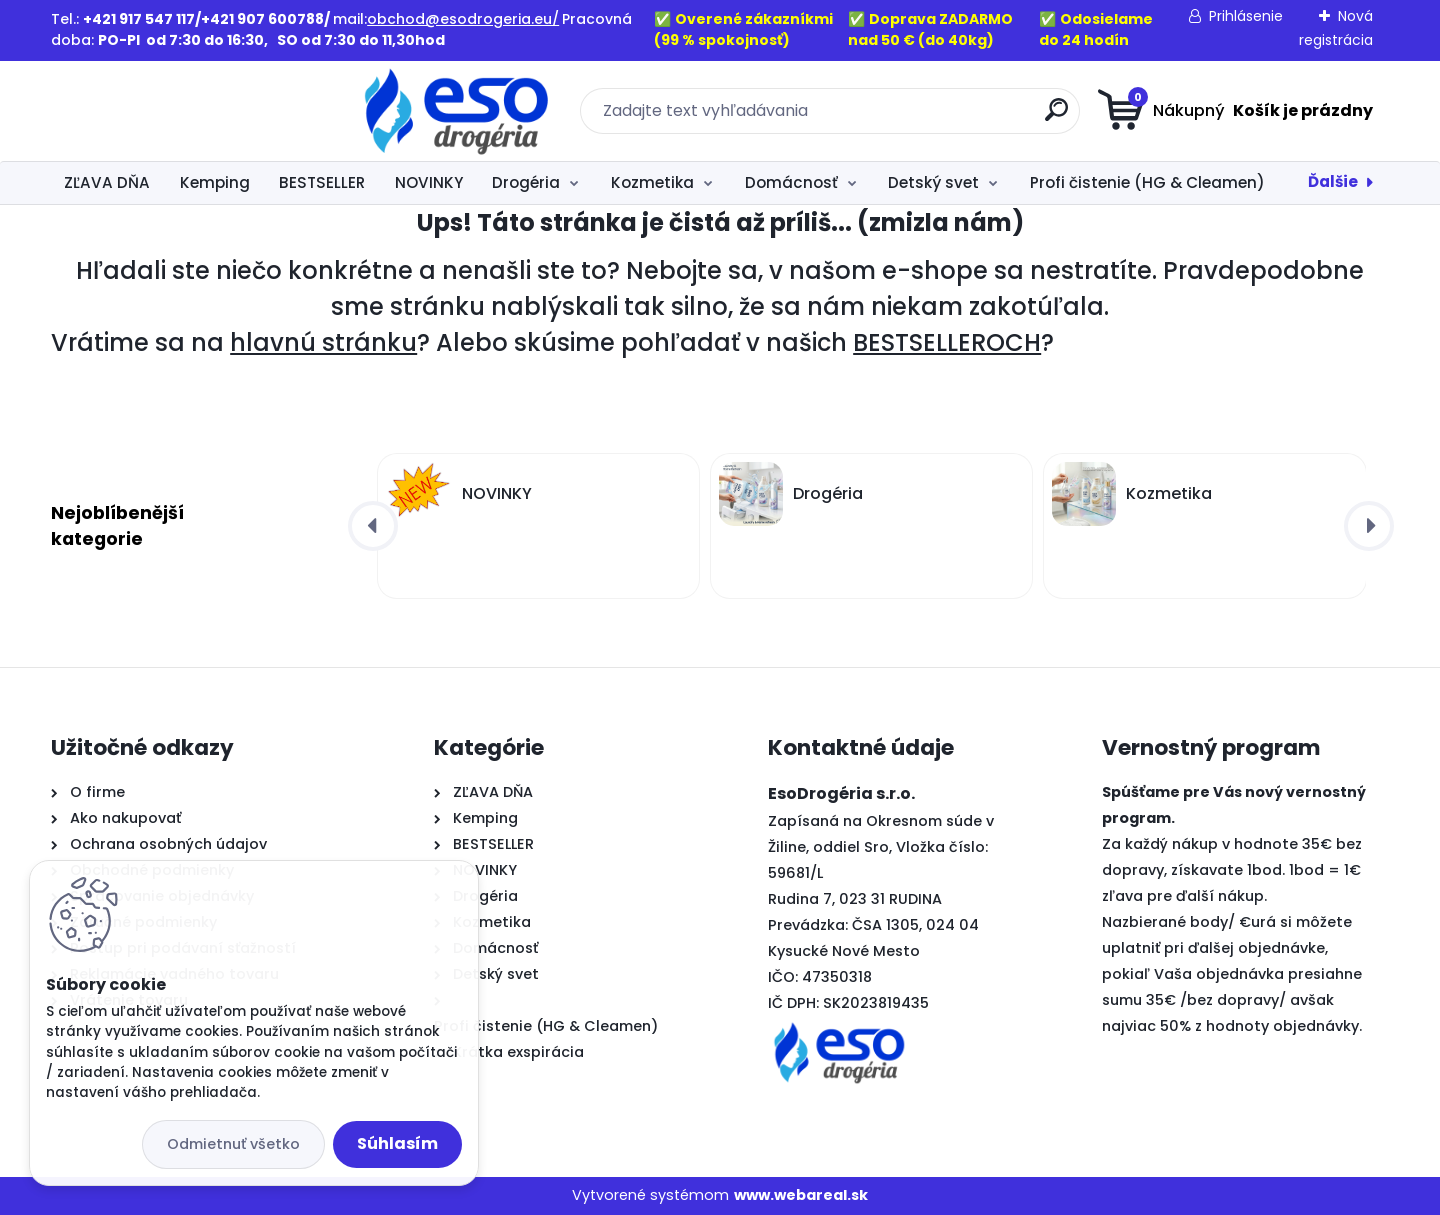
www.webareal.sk (801, 1195)
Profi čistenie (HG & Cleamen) (1147, 182)
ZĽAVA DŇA (107, 182)
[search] (915, 117)
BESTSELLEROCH (947, 342)
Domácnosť (791, 182)
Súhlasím (397, 1143)
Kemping (215, 182)
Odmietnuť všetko (233, 1144)
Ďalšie (1333, 181)
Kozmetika (652, 182)
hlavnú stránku (323, 342)
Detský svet (933, 182)
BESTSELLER (322, 182)
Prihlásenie (1246, 16)
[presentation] (373, 526)
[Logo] (173, 111)
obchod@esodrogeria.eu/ (463, 19)
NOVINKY (429, 182)
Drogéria (526, 182)
